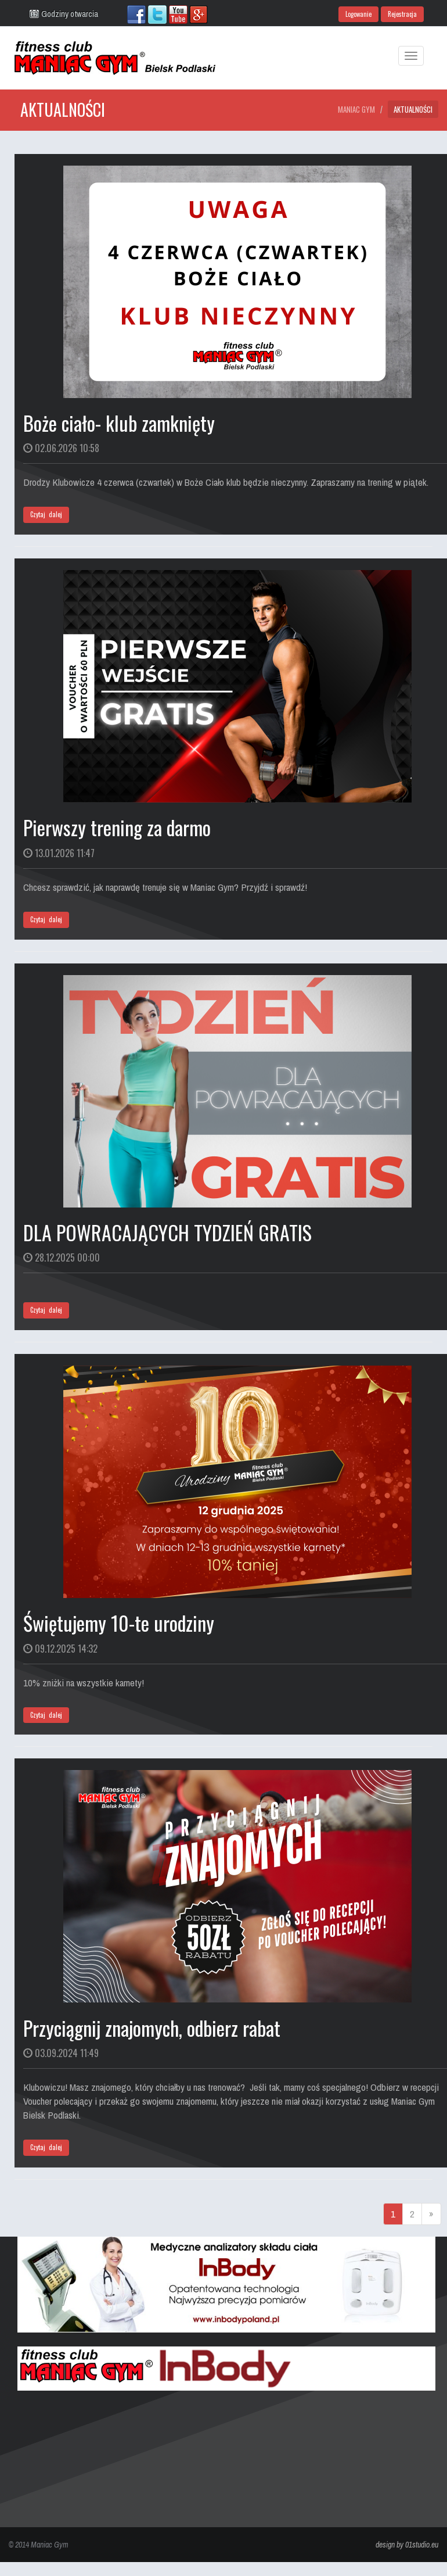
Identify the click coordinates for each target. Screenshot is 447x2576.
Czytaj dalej (46, 514)
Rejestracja (402, 14)
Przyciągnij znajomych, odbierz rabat (151, 2028)
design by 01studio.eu (407, 2544)
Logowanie (358, 14)
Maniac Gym (356, 109)
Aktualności (413, 109)
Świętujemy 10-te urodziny (118, 1623)
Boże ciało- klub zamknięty (119, 423)
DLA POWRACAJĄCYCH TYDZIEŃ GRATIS (167, 1232)
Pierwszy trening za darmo (117, 827)
